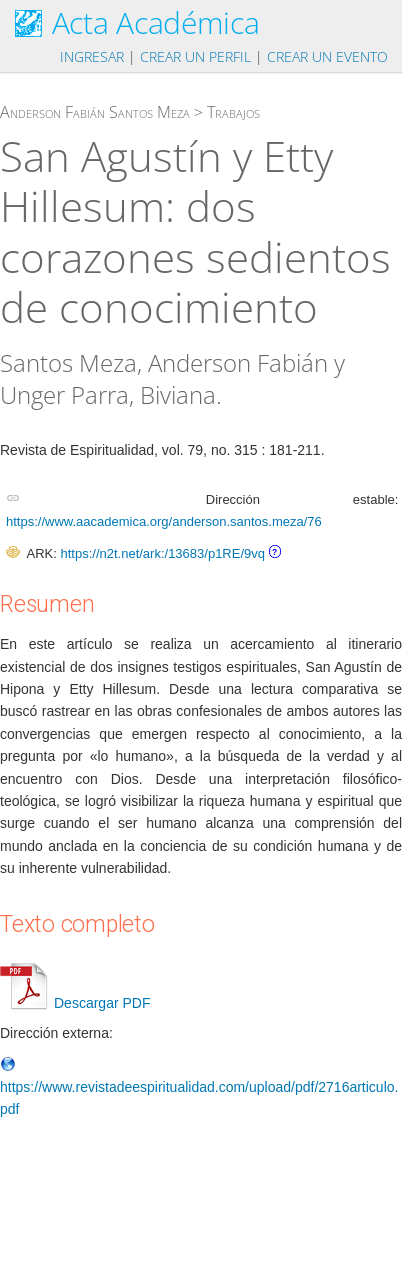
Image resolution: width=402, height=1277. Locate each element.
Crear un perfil (195, 56)
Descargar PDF (75, 1003)
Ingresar (92, 56)
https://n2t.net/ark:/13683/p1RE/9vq (162, 553)
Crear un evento (327, 56)
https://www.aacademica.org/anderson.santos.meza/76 (164, 521)
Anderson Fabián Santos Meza (95, 112)
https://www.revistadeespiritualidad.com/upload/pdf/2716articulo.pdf (199, 1087)
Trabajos (233, 112)
